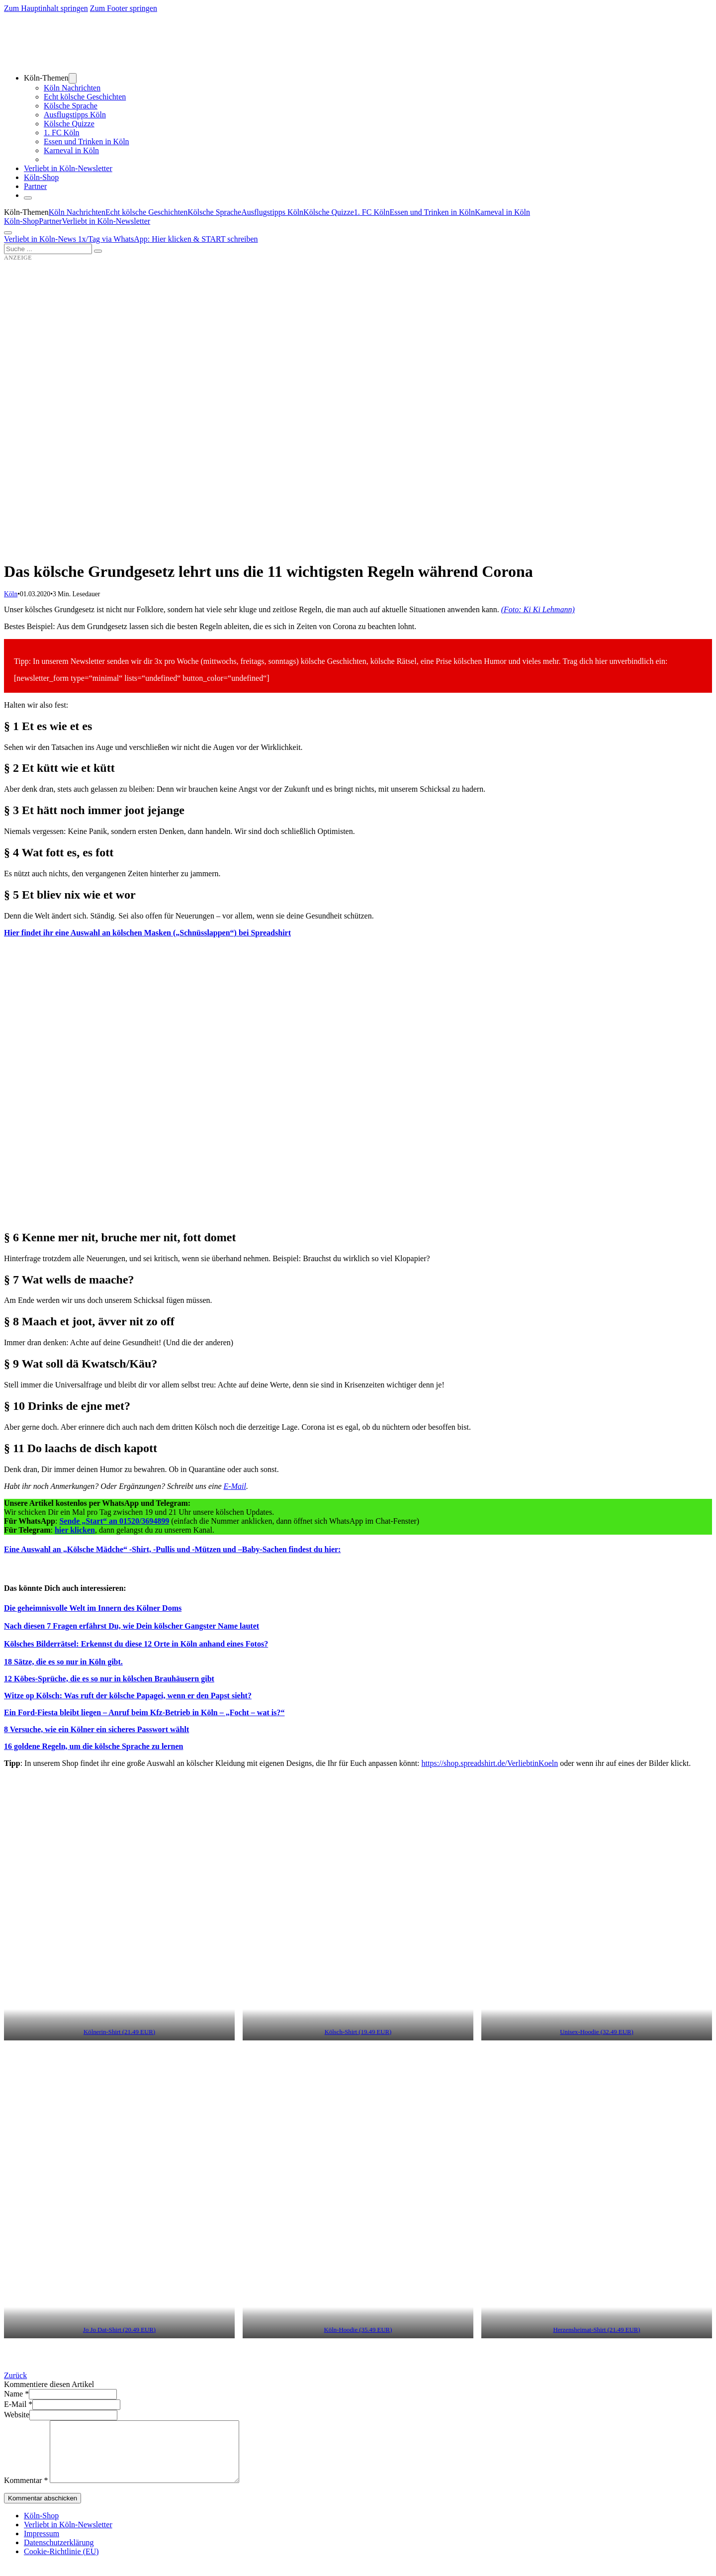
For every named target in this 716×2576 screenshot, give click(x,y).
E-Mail (235, 1486)
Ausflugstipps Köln (75, 114)
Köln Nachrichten (72, 88)
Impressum (41, 2545)
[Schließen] (28, 197)
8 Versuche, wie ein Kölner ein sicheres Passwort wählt (96, 1729)
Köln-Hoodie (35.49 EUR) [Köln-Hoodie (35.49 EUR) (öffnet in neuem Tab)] (358, 2329)
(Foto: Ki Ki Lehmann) (538, 609)
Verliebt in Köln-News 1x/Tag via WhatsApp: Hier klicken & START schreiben (131, 239)
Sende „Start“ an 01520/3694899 (114, 1521)
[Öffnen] (8, 232)
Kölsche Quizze (69, 123)
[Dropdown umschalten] (73, 78)
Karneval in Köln (71, 150)
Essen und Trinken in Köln (86, 141)
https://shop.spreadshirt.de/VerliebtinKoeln (490, 1763)
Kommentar (26, 2492)
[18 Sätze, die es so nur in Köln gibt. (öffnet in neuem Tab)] (63, 1661)
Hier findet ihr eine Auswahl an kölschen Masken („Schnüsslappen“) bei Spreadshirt (147, 932)
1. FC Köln (62, 132)
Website (16, 2414)
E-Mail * (18, 2404)
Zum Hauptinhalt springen (46, 8)
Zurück (15, 2375)
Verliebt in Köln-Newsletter (68, 168)
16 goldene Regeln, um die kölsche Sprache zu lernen (93, 1746)
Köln (10, 594)
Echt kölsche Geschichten (85, 96)
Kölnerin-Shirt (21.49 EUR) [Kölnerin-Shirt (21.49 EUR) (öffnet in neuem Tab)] (119, 2031)
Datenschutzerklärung (58, 2554)
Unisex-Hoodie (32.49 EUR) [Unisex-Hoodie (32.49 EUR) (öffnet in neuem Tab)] (596, 2031)
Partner (35, 186)
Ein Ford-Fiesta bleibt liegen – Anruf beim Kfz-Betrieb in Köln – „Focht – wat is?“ (144, 1712)
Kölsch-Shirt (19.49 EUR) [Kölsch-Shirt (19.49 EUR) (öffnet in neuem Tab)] (358, 2031)
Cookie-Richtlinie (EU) (61, 2563)
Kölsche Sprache (70, 105)
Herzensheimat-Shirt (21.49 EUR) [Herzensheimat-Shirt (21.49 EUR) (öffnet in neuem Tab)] (596, 2329)
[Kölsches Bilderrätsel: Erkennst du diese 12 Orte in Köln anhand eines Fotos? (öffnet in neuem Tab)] (136, 1644)
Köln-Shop (21, 221)
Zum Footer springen (123, 8)
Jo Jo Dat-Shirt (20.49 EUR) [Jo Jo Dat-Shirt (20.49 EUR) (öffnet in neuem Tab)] (119, 2329)
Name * (16, 2394)
